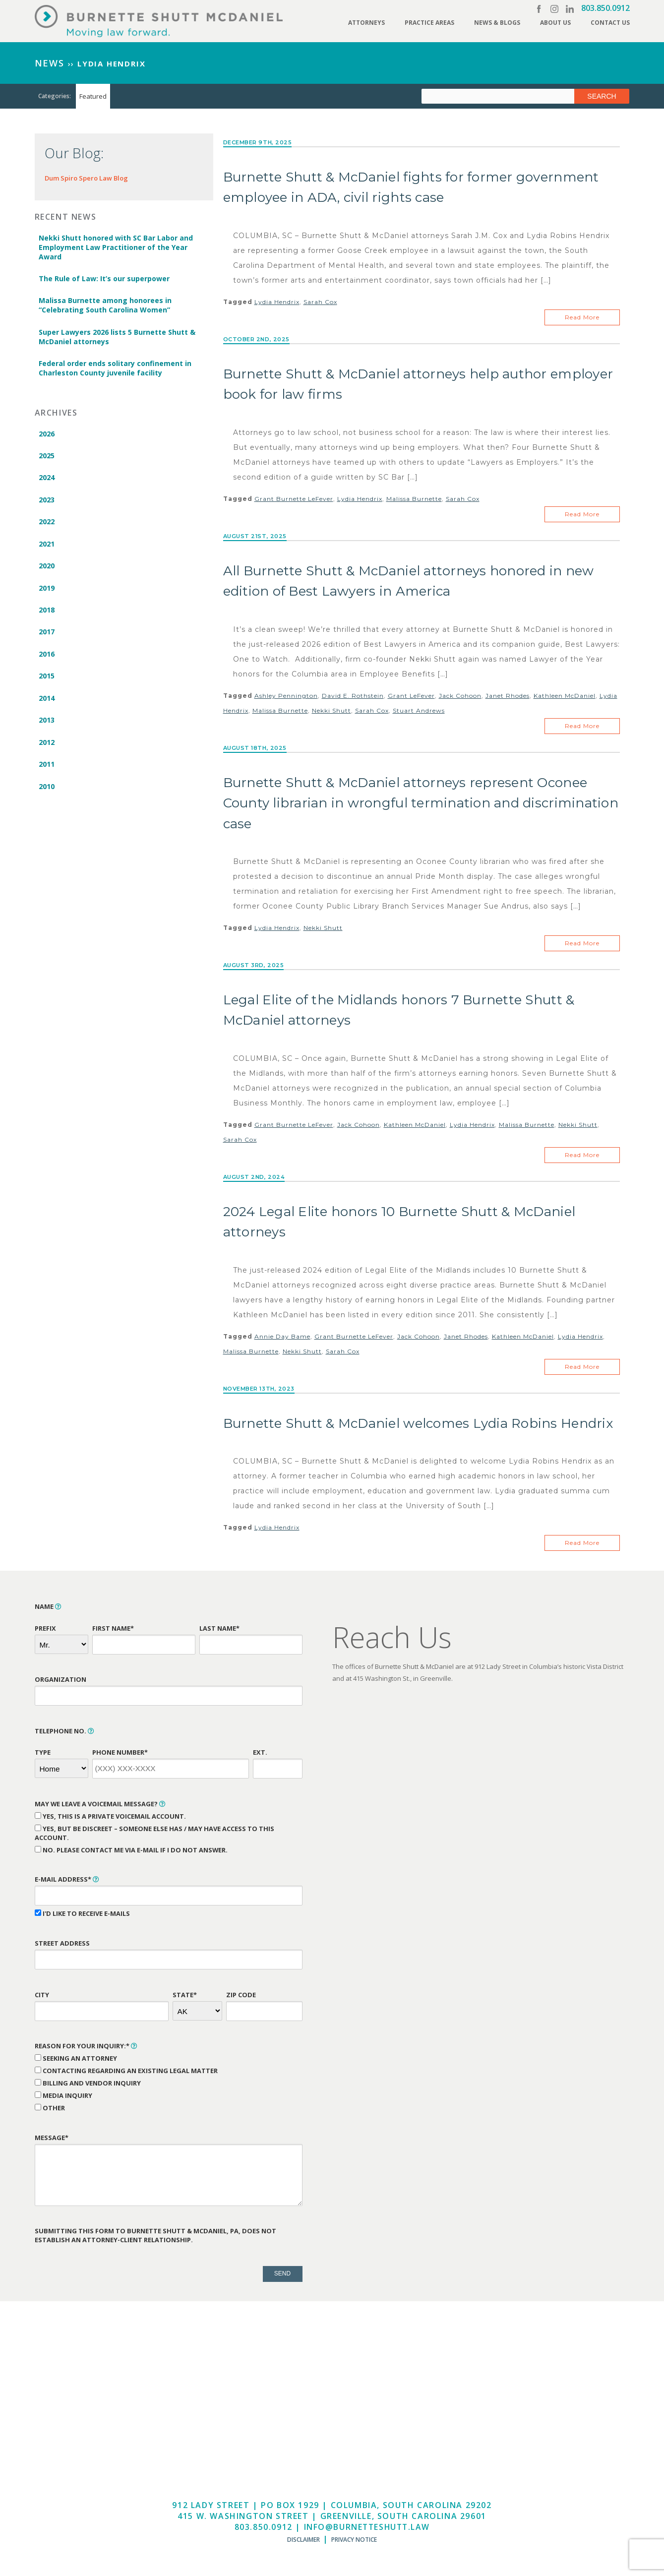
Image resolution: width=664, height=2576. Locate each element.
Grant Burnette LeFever (293, 499)
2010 (47, 792)
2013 (47, 725)
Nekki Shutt (331, 712)
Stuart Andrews (419, 712)
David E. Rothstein (353, 697)
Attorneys (366, 22)
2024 (47, 479)
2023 (47, 501)
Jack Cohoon (460, 697)
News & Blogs (497, 22)
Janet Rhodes (507, 697)
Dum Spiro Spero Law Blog (86, 178)
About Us (555, 22)
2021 (47, 546)
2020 (47, 568)
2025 (47, 457)
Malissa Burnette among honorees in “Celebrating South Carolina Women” (105, 306)
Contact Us (610, 22)
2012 (47, 747)
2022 (47, 524)
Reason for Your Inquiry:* (86, 2049)
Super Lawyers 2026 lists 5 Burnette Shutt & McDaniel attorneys (117, 337)
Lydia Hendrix (277, 302)
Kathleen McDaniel (565, 697)
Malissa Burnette (414, 499)
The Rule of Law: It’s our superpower (104, 279)
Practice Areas (429, 22)
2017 (47, 635)
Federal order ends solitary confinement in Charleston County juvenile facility (115, 369)
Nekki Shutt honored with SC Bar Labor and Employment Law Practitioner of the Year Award (116, 247)
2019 (47, 591)
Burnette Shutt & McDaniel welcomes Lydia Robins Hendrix (418, 1427)
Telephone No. (64, 1734)
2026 (47, 434)
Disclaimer (303, 2543)
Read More (582, 317)
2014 (47, 702)
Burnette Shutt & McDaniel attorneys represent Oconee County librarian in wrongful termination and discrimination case (420, 805)
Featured (93, 96)
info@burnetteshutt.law (366, 2530)
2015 (47, 680)
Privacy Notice (354, 2543)
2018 (47, 613)
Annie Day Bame (282, 1340)
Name (48, 1610)
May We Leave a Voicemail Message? (100, 1807)
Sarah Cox (320, 302)
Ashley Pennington (286, 697)
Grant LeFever (411, 697)
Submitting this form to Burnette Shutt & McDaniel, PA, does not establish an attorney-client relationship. (155, 2239)
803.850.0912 (605, 7)
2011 (47, 769)
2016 (47, 658)
